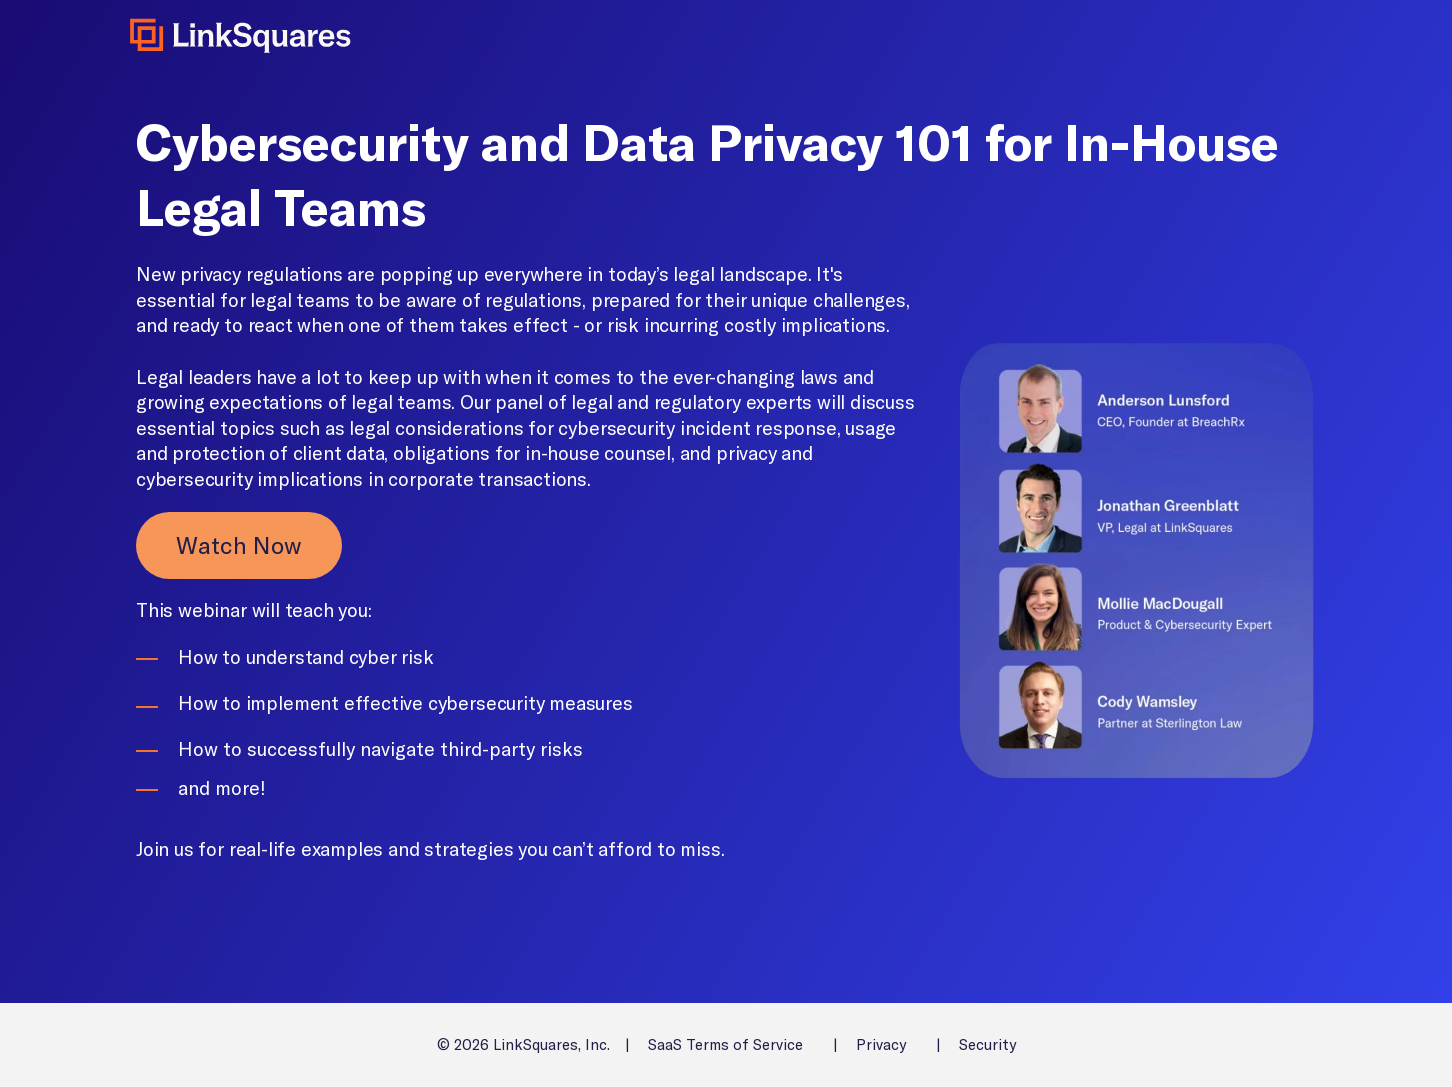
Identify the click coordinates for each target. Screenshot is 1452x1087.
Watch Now (239, 545)
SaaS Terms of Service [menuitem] (725, 1044)
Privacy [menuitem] (881, 1044)
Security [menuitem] (987, 1044)
